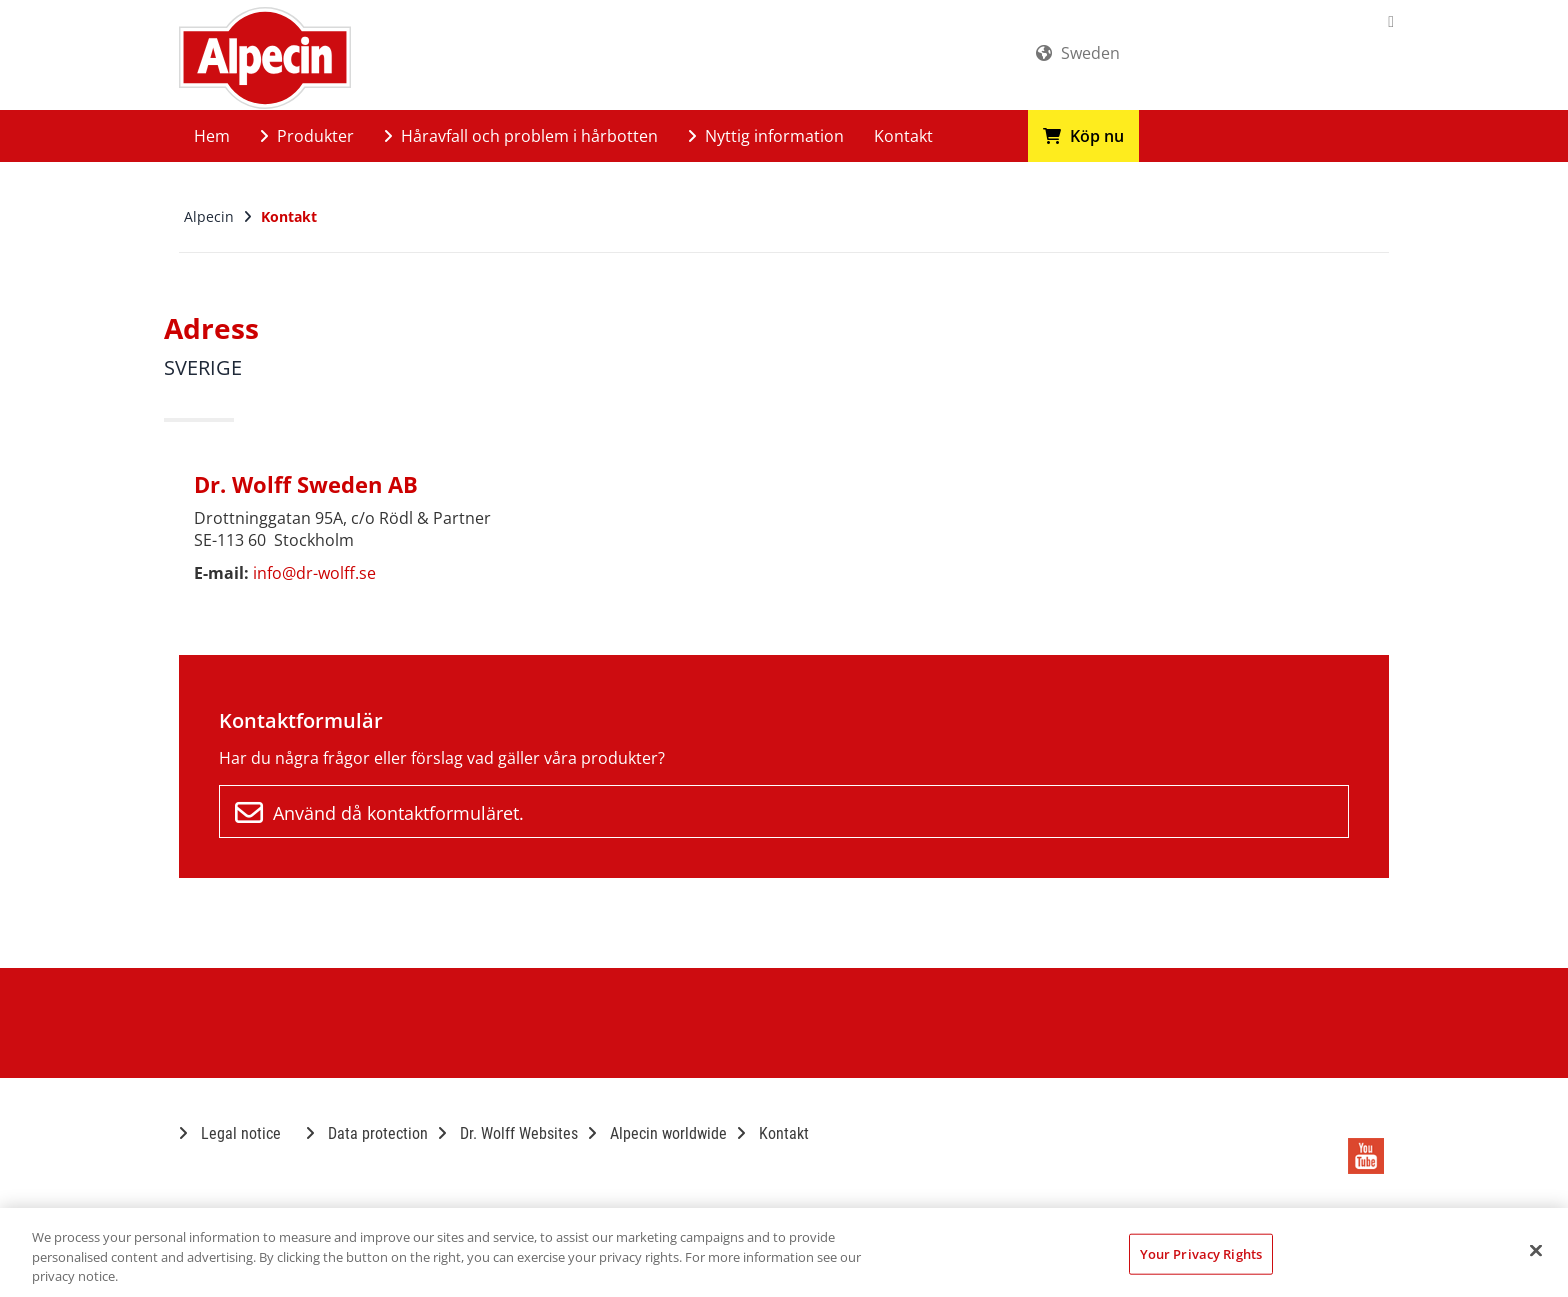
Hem (212, 136)
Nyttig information (766, 136)
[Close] (1536, 1250)
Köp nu (1083, 136)
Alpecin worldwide (657, 1133)
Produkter (307, 136)
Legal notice (230, 1133)
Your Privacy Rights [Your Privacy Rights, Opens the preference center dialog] (1201, 1253)
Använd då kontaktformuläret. (379, 813)
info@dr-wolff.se (314, 573)
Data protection (367, 1133)
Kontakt (903, 136)
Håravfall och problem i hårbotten (521, 136)
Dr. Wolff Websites (508, 1133)
